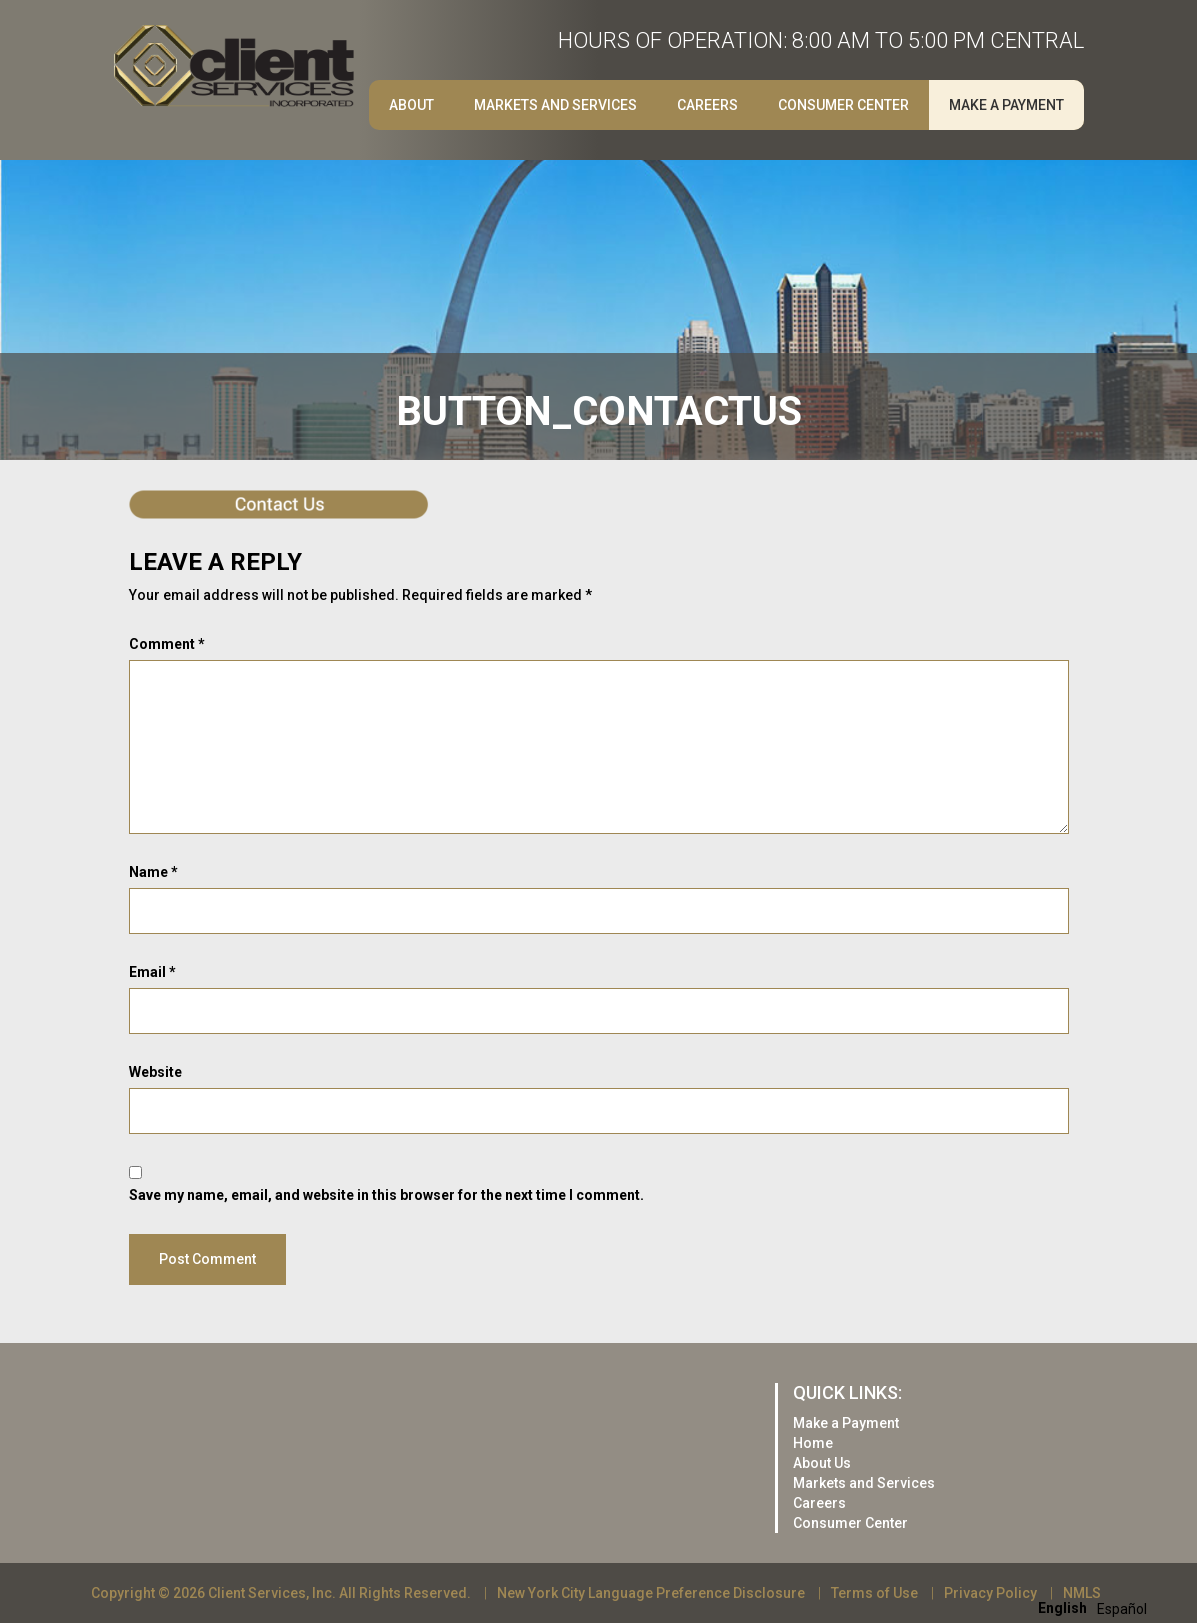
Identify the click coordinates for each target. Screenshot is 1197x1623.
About (411, 105)
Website (155, 1072)
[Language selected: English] (1097, 1607)
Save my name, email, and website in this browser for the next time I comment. (386, 1195)
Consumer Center (843, 105)
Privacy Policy (990, 1593)
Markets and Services (555, 105)
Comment (167, 644)
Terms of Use (874, 1593)
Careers (707, 105)
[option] (1122, 1609)
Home (813, 1443)
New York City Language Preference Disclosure (651, 1593)
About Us (822, 1463)
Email (152, 972)
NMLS (1082, 1593)
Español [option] (1122, 1609)
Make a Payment (1006, 105)
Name (153, 872)
